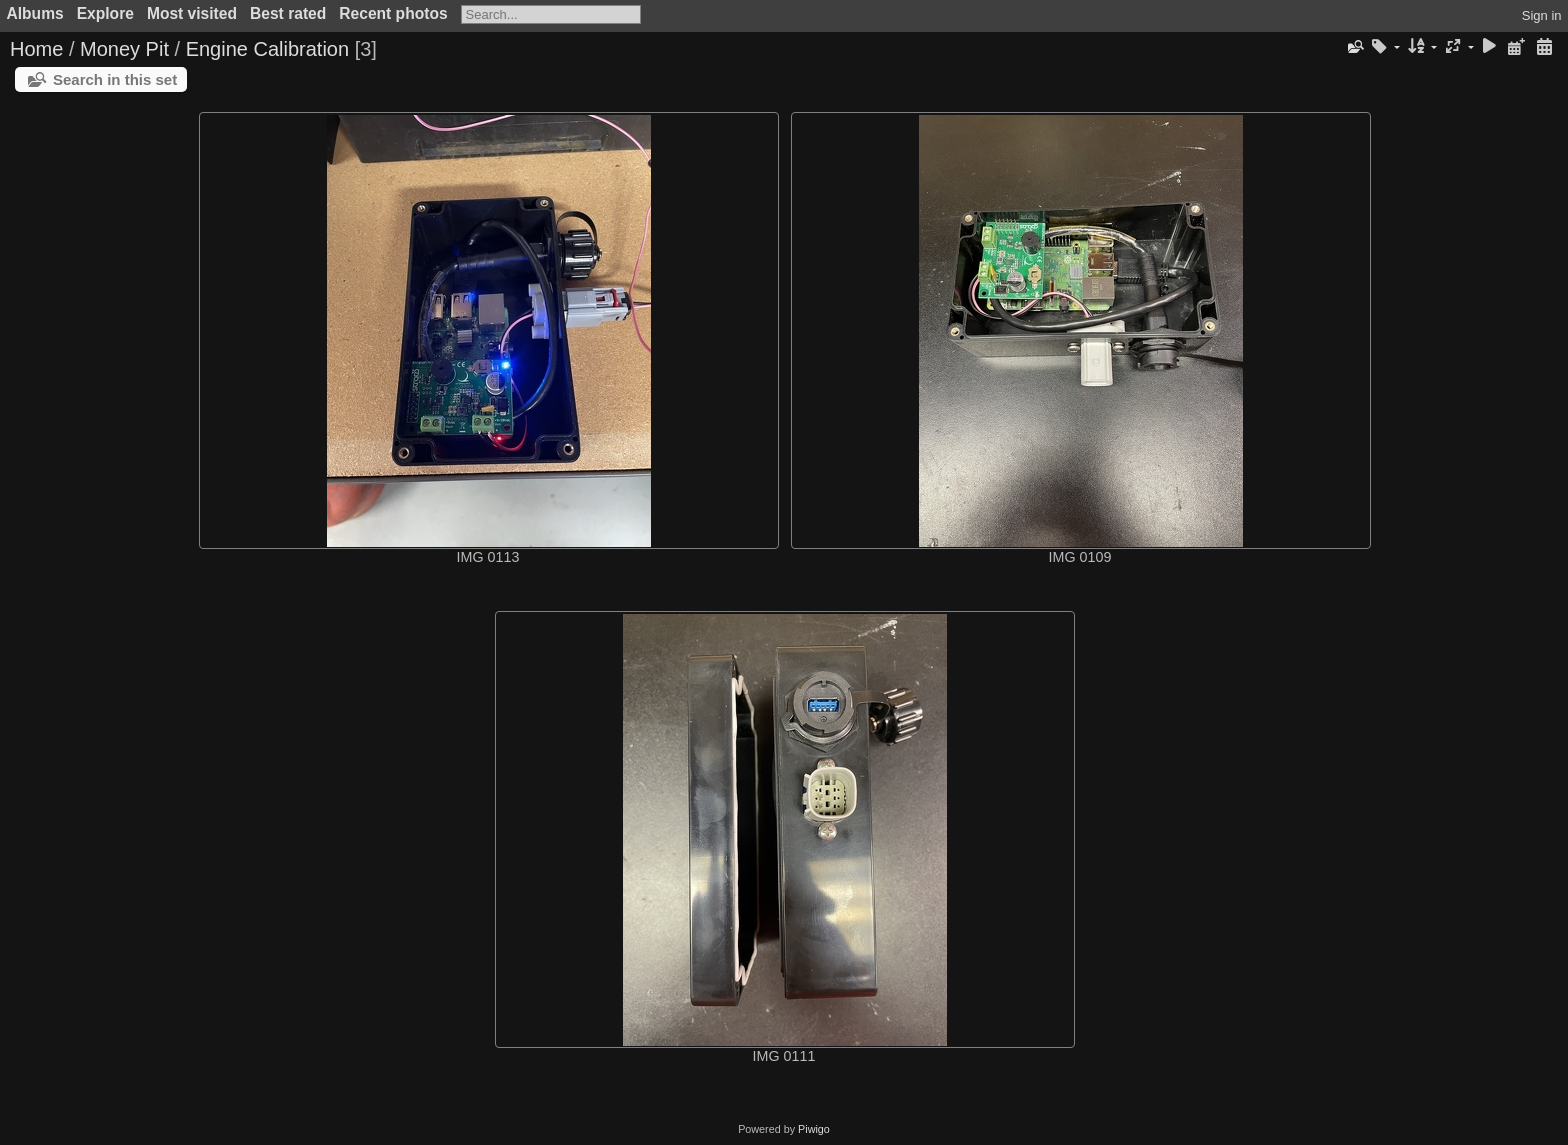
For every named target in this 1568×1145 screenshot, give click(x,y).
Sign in (1542, 15)
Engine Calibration (267, 49)
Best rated (288, 13)
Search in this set (115, 79)
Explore (105, 13)
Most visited (192, 13)
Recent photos (393, 13)
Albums (35, 13)
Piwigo (814, 1129)
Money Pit (124, 49)
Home (36, 49)
